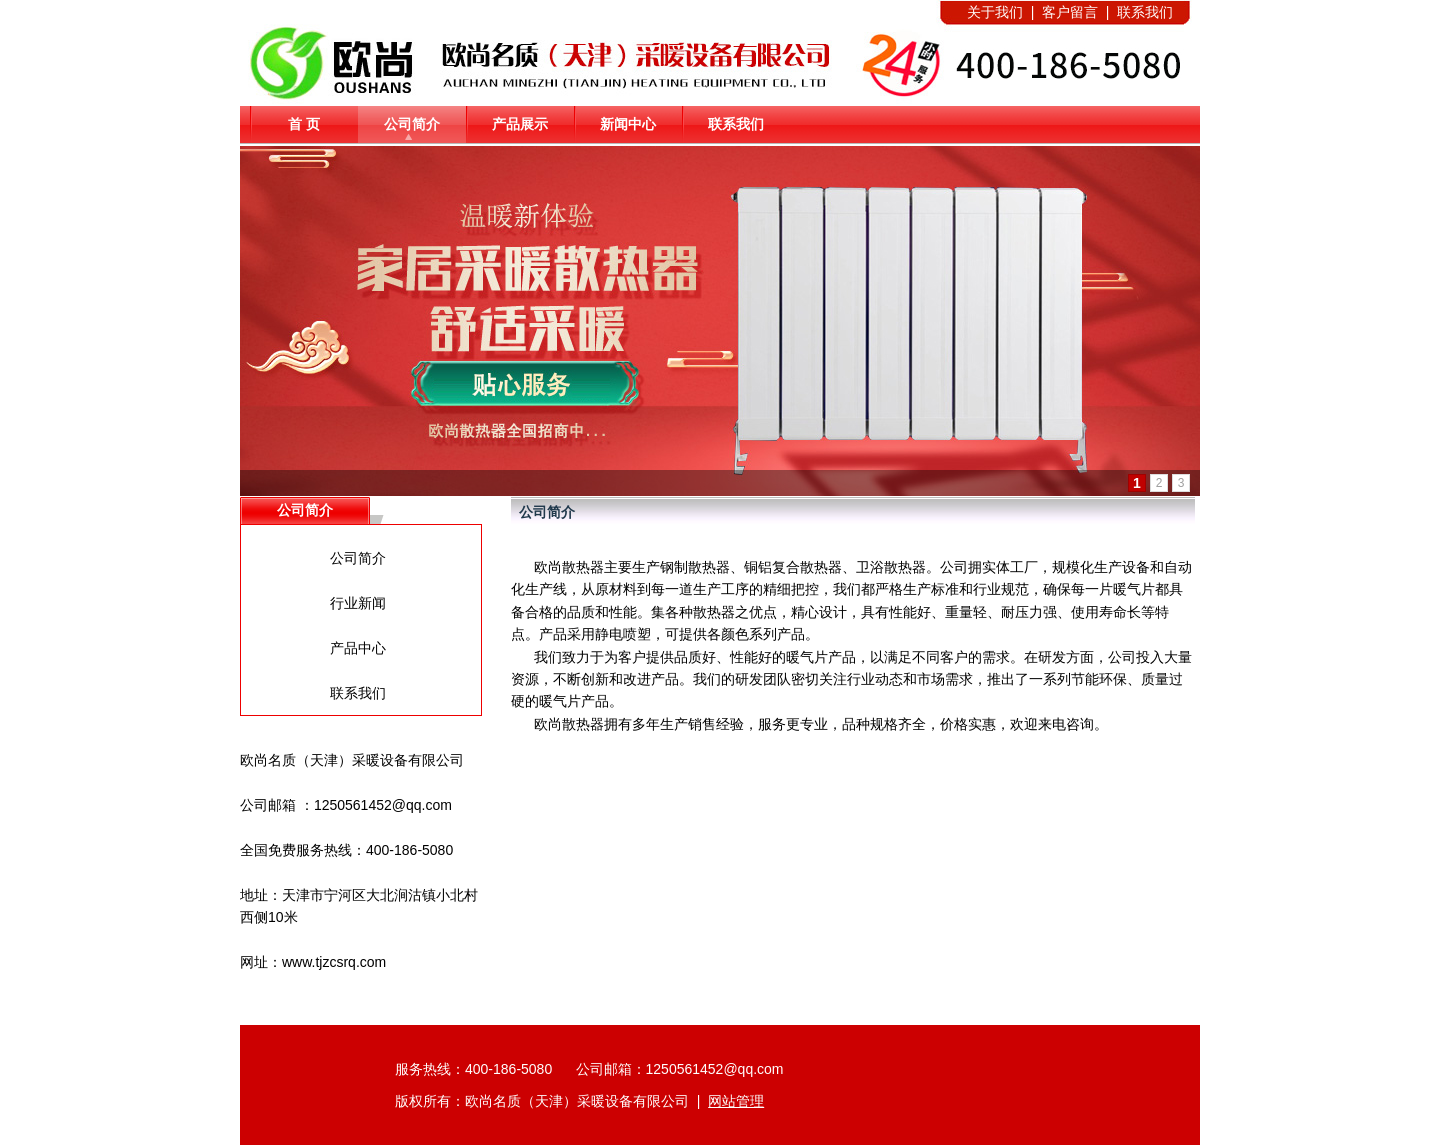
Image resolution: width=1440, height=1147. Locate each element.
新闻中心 (628, 124)
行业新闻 (358, 603)
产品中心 (358, 648)
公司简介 (412, 124)
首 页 (304, 124)
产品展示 (520, 124)
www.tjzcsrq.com (334, 962)
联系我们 (736, 124)
